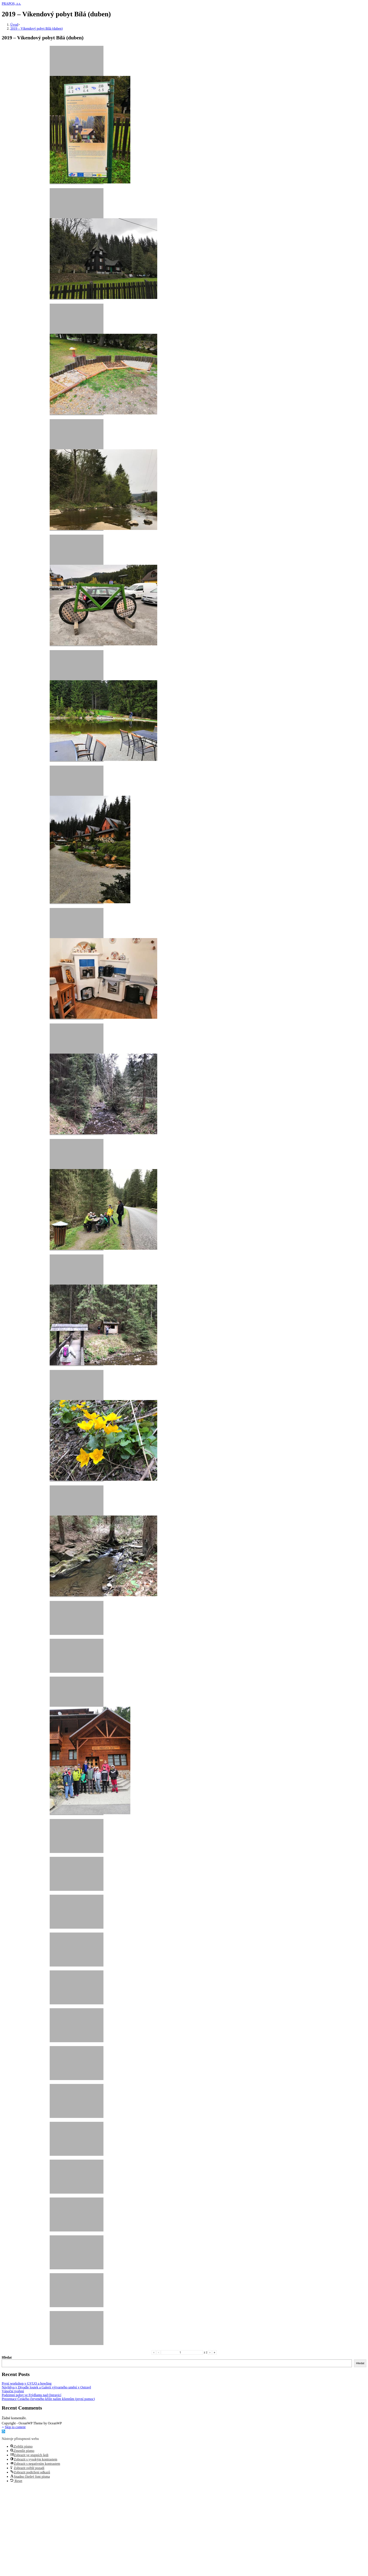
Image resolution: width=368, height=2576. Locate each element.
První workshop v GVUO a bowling (27, 2383)
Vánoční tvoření (13, 2391)
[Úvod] (14, 24)
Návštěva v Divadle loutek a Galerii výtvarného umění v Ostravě (46, 2387)
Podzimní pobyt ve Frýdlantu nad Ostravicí (31, 2395)
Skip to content (15, 2427)
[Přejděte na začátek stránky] (3, 2427)
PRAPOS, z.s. (11, 3)
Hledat (7, 2357)
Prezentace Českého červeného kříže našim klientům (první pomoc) (48, 2399)
